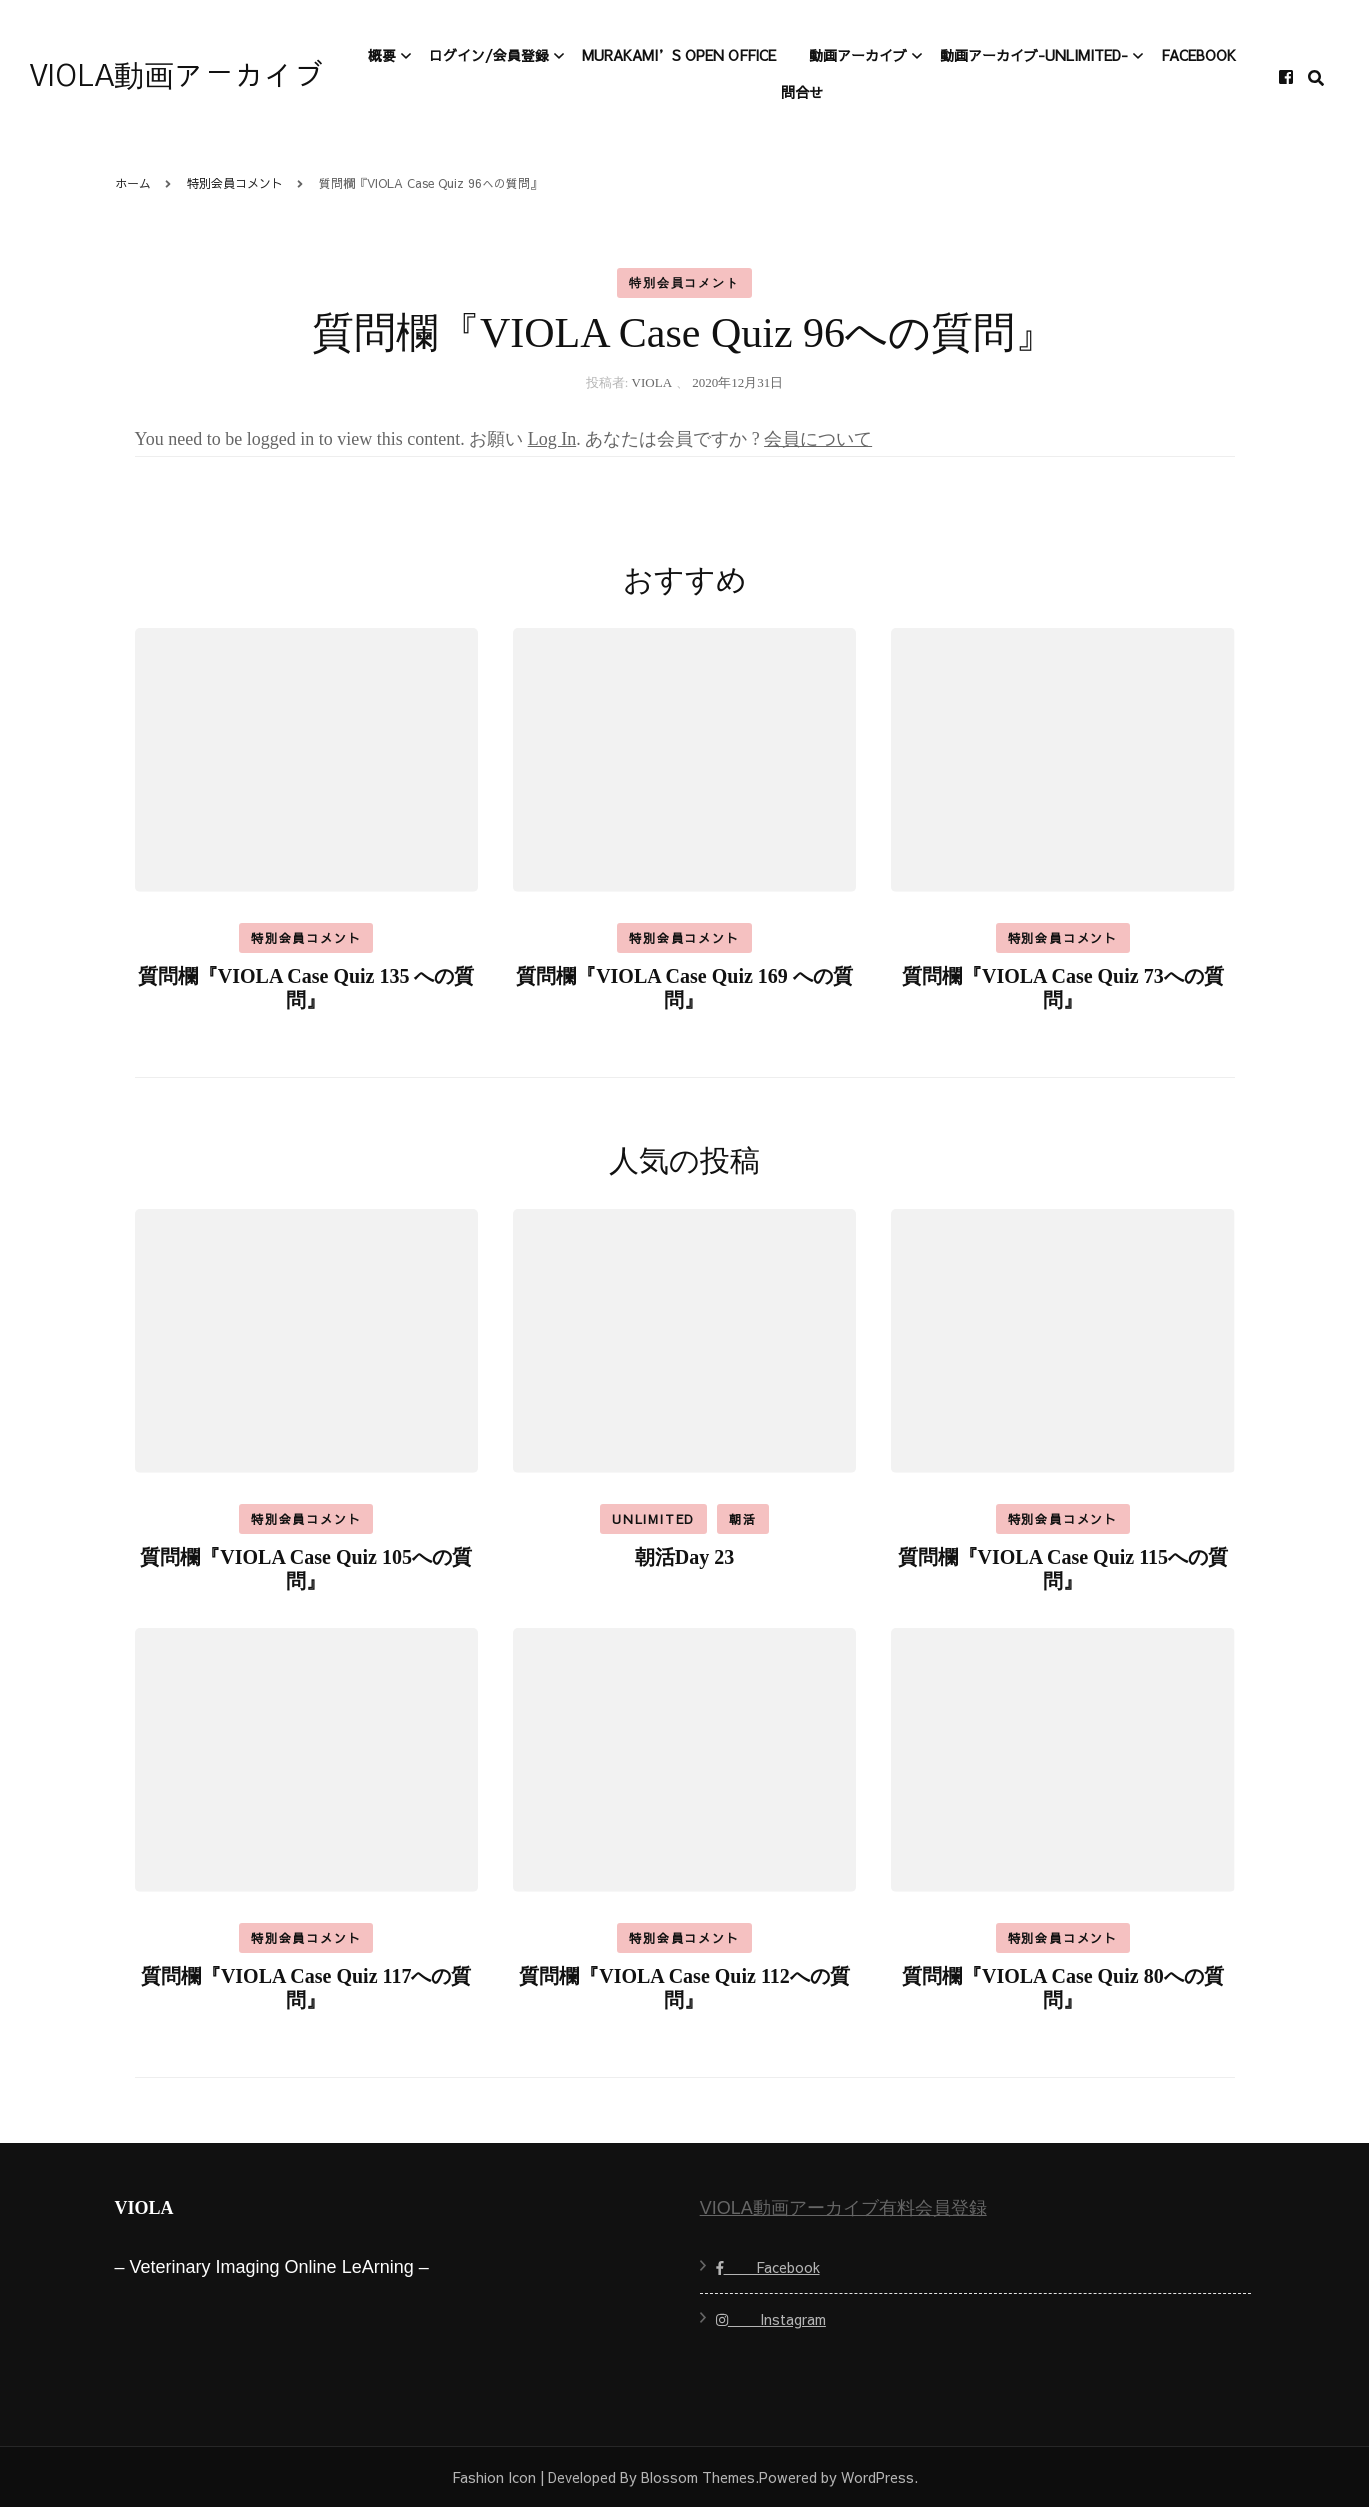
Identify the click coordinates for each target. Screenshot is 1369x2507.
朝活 (743, 1519)
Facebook (1198, 55)
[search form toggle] (1316, 78)
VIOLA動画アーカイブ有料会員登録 (843, 2208)
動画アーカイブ (858, 55)
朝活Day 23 (684, 1557)
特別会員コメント (684, 283)
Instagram (771, 2319)
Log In (552, 439)
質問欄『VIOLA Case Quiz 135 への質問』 (306, 988)
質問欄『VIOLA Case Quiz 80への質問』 (1063, 1988)
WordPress (877, 2477)
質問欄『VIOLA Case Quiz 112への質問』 (684, 1988)
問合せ (802, 92)
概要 (382, 55)
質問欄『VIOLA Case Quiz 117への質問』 (306, 1988)
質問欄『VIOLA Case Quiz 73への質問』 (1063, 988)
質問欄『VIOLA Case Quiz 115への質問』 (1063, 1569)
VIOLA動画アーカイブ (177, 77)
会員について (818, 439)
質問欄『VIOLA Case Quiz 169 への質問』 (684, 988)
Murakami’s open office (679, 55)
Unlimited (653, 1519)
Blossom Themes (698, 2477)
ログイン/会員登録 (489, 55)
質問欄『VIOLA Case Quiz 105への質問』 (306, 1569)
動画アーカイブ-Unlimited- (1034, 55)
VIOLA (652, 382)
